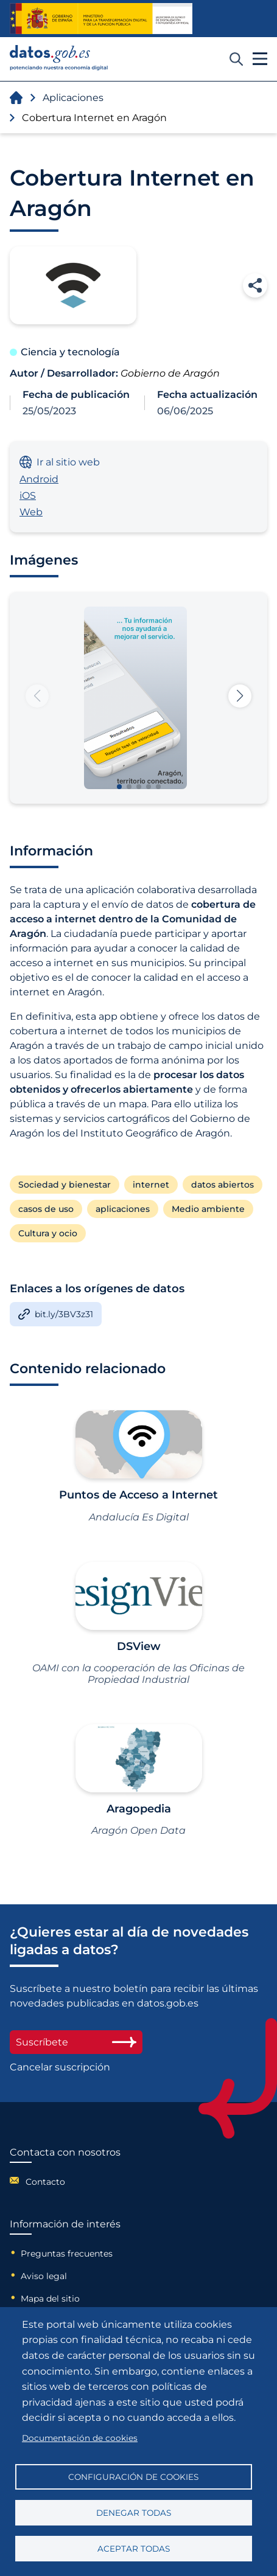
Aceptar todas (133, 2548)
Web (31, 512)
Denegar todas (133, 2513)
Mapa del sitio (50, 2298)
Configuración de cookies (133, 2477)
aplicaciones (123, 1208)
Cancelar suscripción (60, 2067)
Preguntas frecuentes (67, 2253)
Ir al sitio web (59, 462)
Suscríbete (76, 2042)
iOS (27, 495)
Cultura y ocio (47, 1233)
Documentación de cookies (80, 2438)
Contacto (45, 2181)
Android (38, 479)
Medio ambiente (208, 1208)
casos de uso (46, 1208)
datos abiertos (222, 1184)
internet (151, 1184)
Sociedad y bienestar (64, 1184)
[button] (239, 696)
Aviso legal (44, 2276)
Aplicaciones (73, 97)
